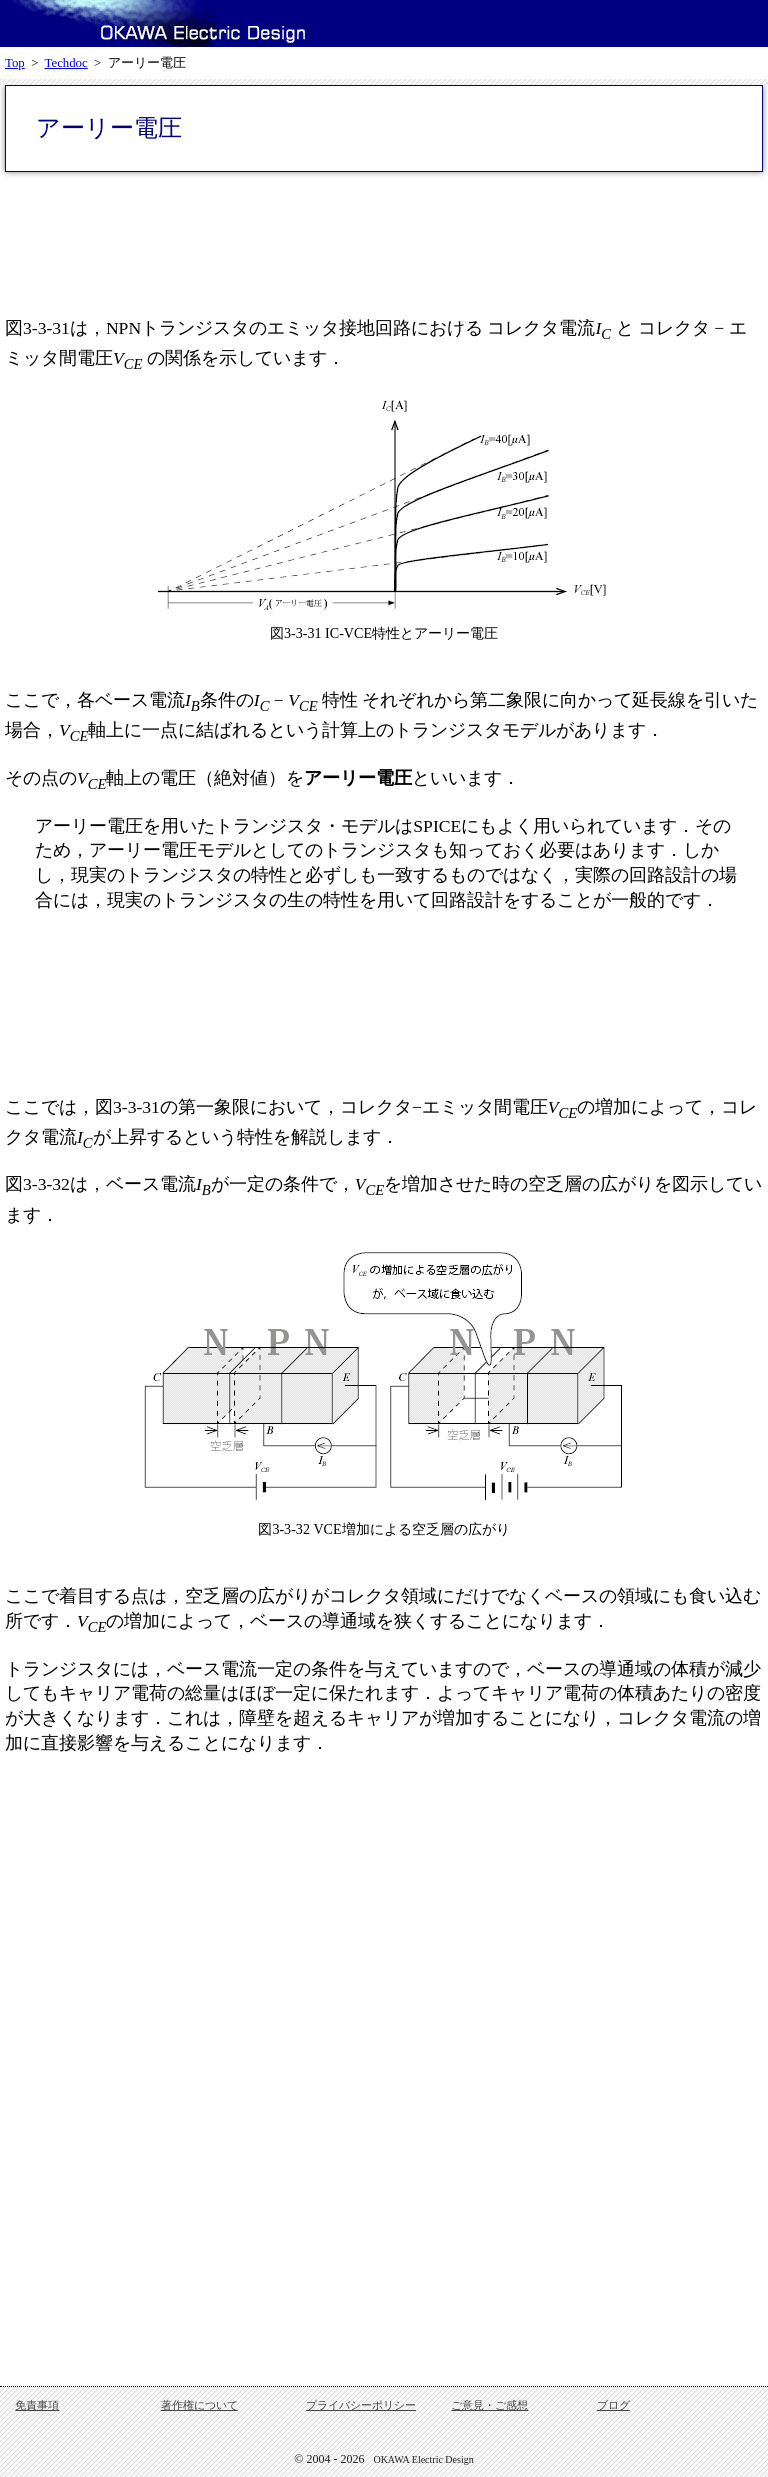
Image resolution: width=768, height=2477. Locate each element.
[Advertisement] (384, 242)
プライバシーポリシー (361, 2405)
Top (15, 63)
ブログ (613, 2405)
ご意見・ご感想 (489, 2405)
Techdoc (66, 63)
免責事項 (37, 2405)
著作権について (199, 2405)
